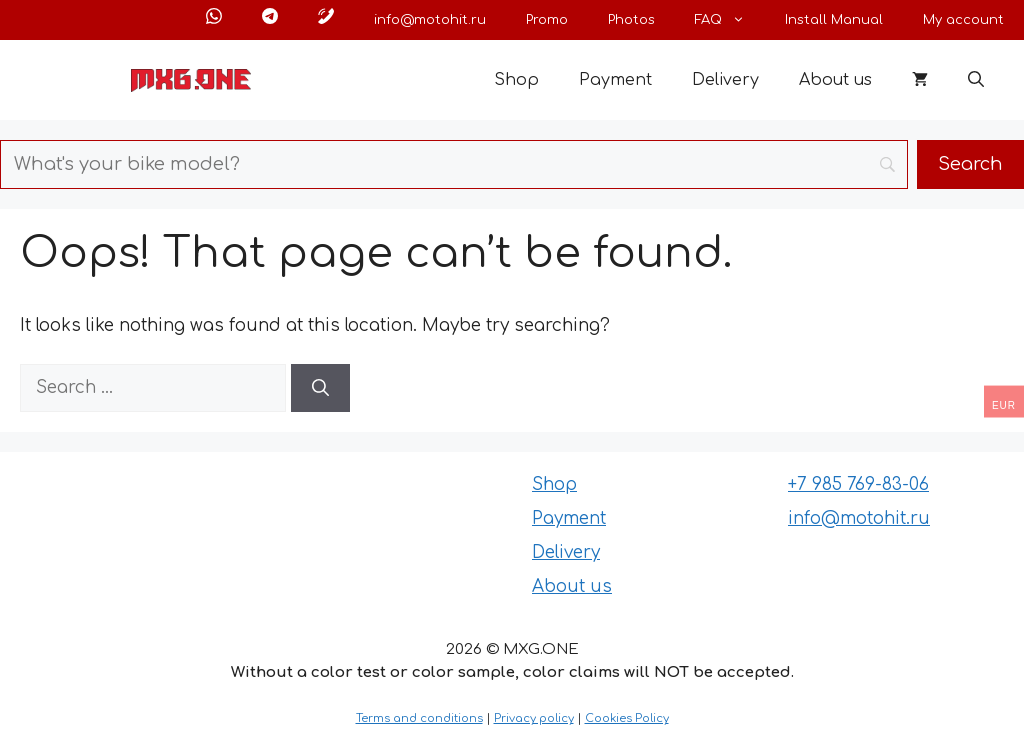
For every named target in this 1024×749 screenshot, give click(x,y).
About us (835, 80)
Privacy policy (534, 718)
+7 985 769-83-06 (858, 484)
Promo (547, 20)
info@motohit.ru (430, 20)
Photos (631, 20)
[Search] (320, 388)
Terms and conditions (419, 718)
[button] (976, 80)
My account (963, 20)
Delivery (725, 80)
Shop (516, 80)
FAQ (730, 20)
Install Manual (834, 20)
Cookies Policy (627, 718)
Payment (615, 80)
